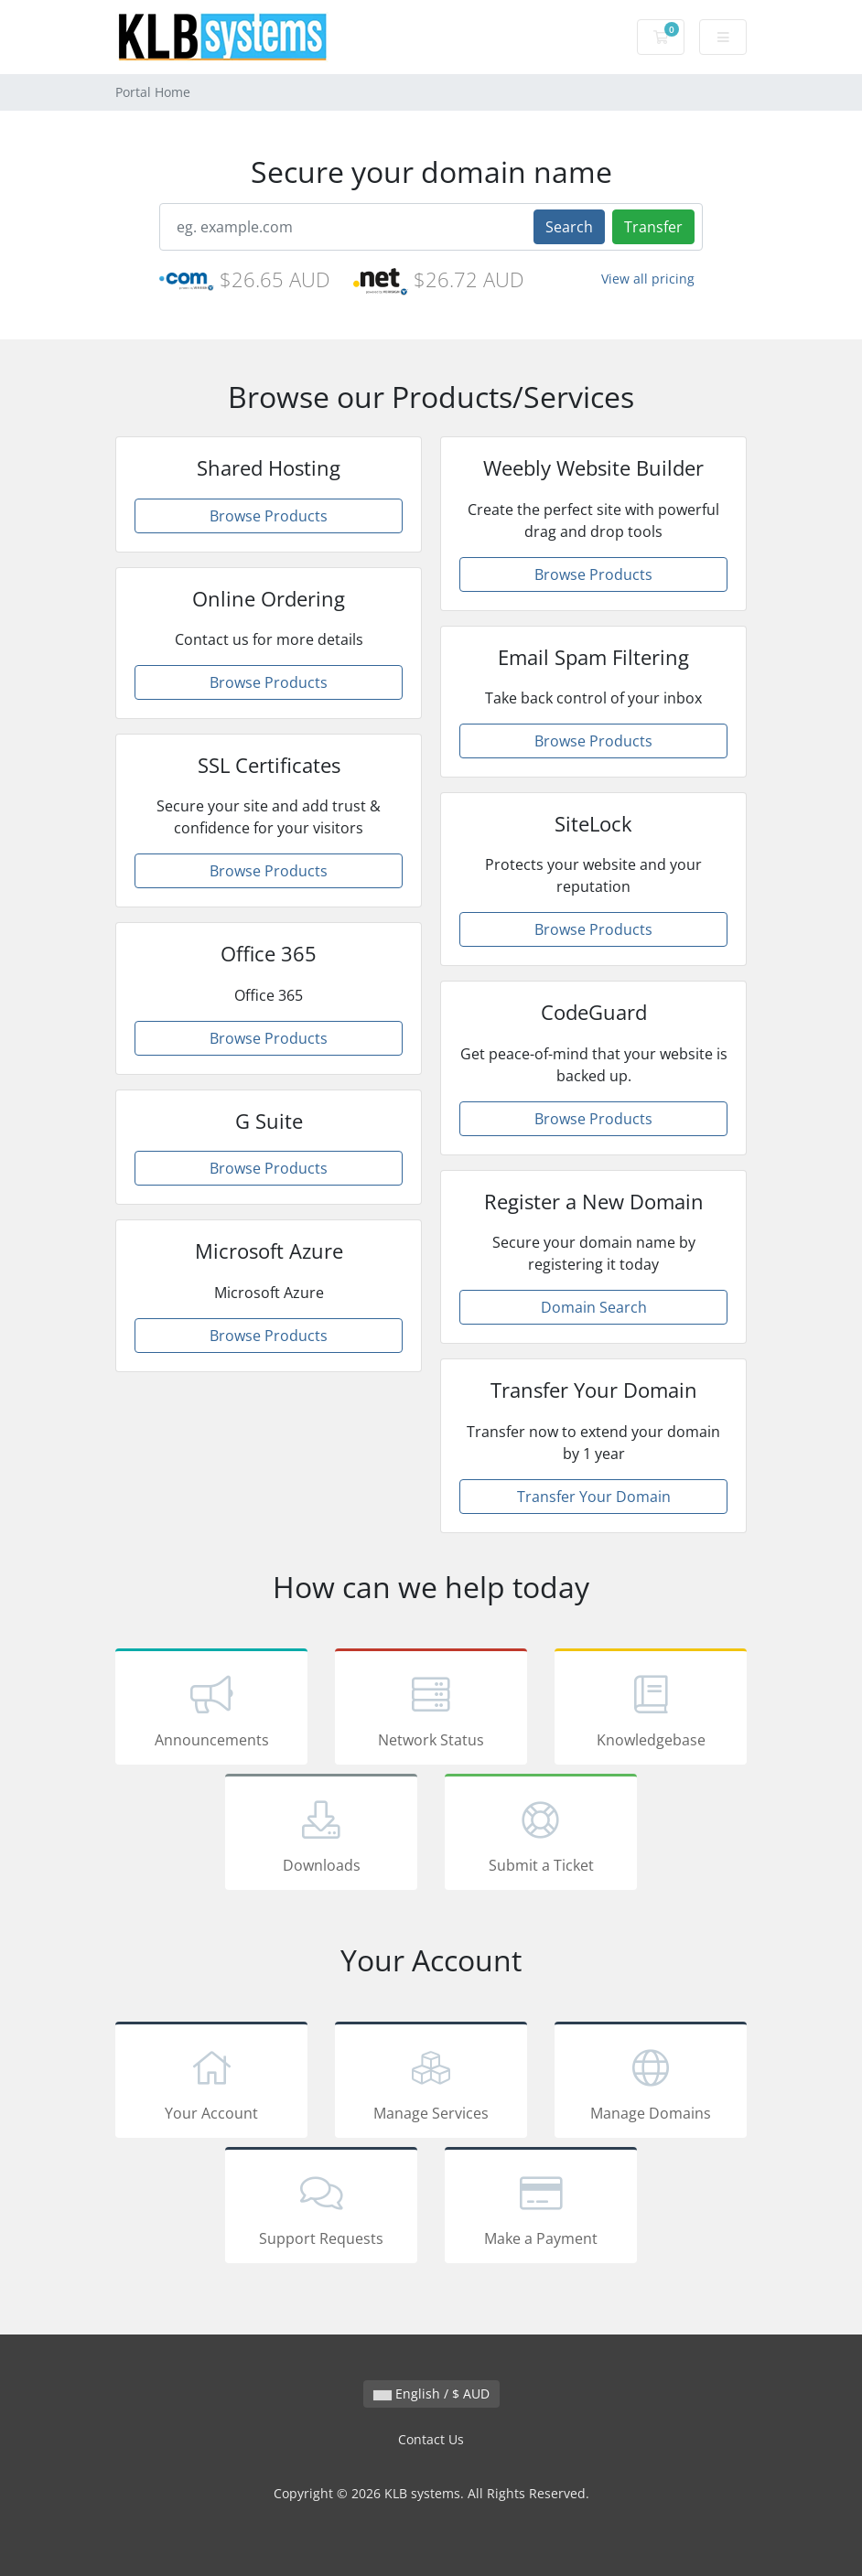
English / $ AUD (431, 2393)
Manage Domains (651, 2083)
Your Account (211, 2083)
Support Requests (321, 2208)
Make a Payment (541, 2208)
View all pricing (648, 278)
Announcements (211, 1709)
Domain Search (594, 1307)
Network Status (431, 1709)
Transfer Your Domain (594, 1497)
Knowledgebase (651, 1709)
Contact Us (431, 2439)
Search (569, 227)
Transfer (653, 227)
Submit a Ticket (541, 1835)
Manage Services (431, 2083)
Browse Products (269, 516)
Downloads (321, 1835)
